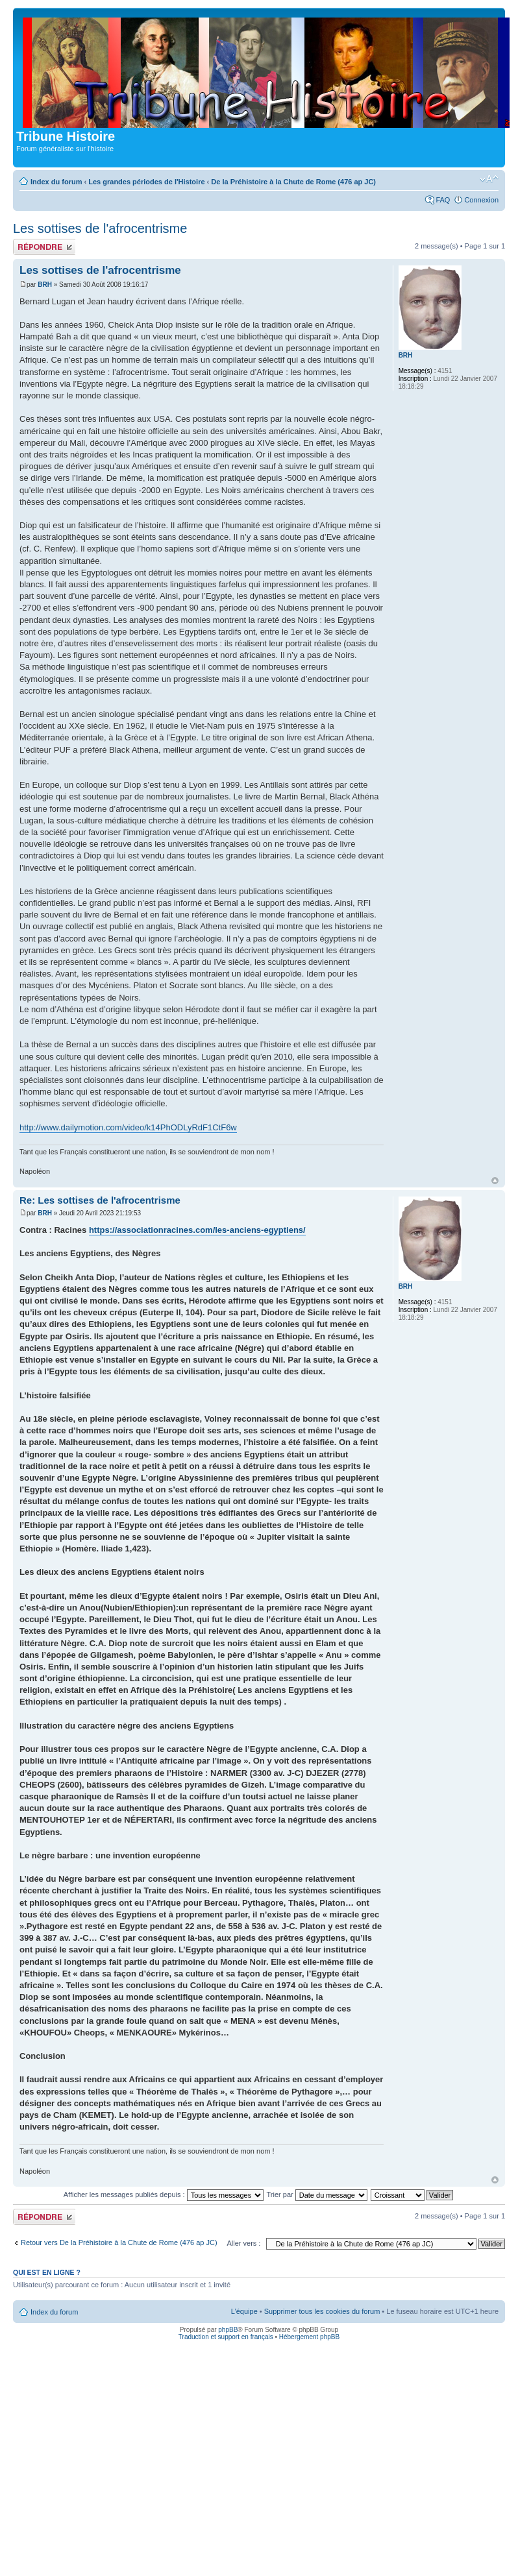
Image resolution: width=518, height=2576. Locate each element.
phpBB (228, 2329)
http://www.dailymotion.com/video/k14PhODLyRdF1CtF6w (128, 1127)
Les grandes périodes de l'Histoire (146, 182)
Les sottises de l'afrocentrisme (100, 228)
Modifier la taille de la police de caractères (489, 179)
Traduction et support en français (226, 2336)
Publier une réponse (44, 247)
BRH (45, 284)
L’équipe (244, 2311)
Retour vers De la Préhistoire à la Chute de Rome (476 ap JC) (119, 2242)
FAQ (443, 200)
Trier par (317, 2194)
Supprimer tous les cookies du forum (322, 2311)
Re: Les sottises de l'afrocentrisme (99, 1200)
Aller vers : (243, 2243)
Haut (495, 1180)
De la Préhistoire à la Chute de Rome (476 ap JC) (293, 182)
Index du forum (56, 182)
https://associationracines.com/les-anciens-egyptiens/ (197, 1230)
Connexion (481, 200)
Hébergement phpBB (309, 2336)
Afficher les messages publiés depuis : (164, 2194)
